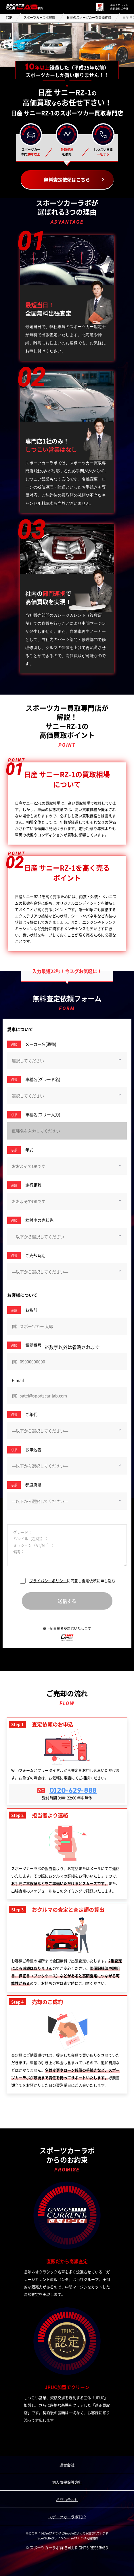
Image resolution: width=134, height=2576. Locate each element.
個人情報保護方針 (67, 2482)
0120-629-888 (73, 1790)
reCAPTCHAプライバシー (53, 2538)
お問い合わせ (67, 2499)
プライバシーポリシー (48, 1580)
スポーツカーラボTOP (67, 2516)
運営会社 (67, 2465)
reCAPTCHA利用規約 (84, 2538)
